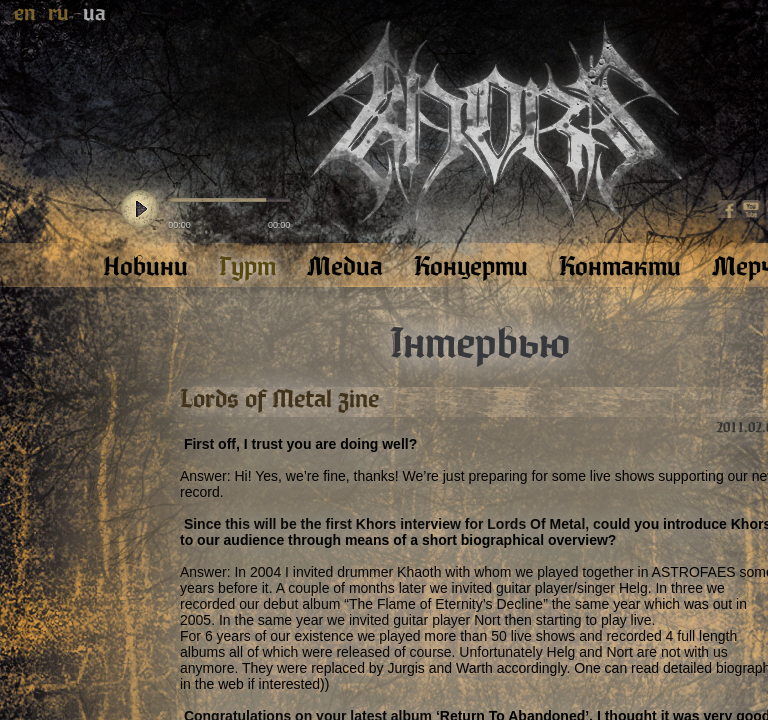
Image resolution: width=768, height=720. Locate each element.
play (140, 210)
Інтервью (480, 344)
